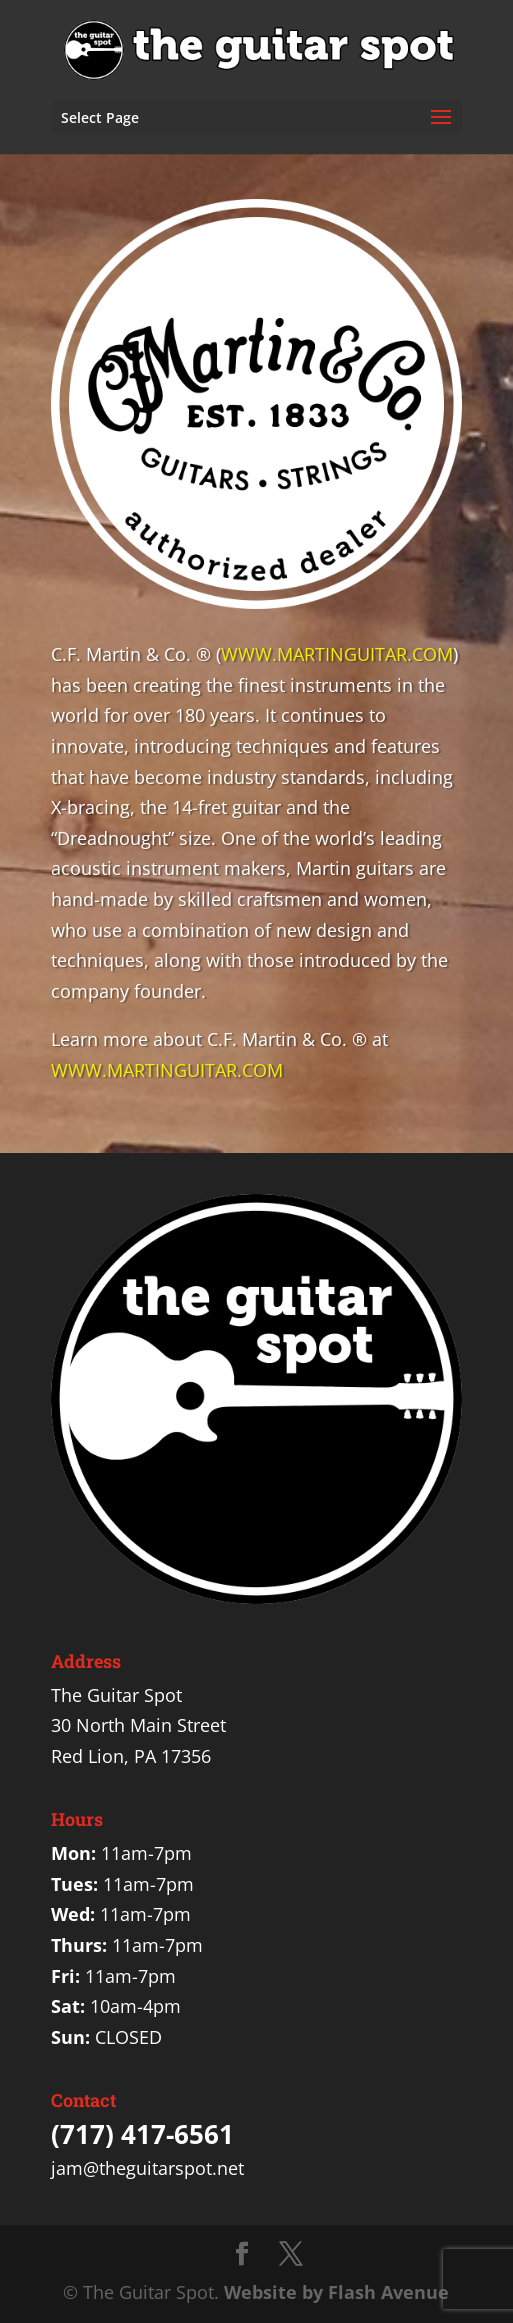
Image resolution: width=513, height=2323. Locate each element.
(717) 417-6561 (142, 2134)
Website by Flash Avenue (336, 2292)
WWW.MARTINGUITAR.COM (337, 654)
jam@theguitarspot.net (147, 2168)
